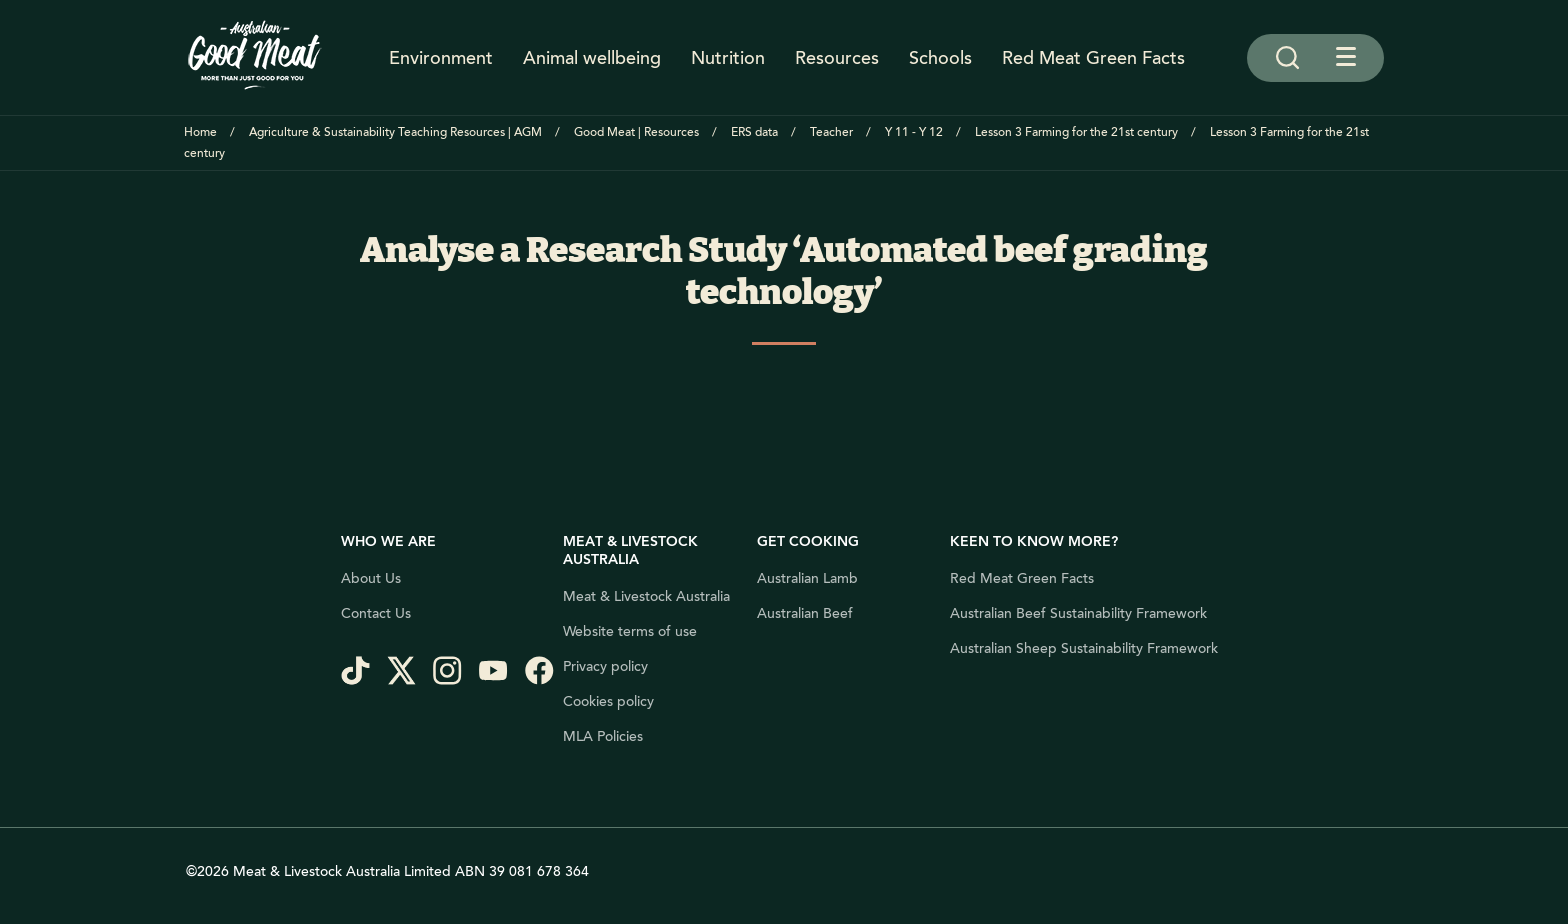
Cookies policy (608, 702)
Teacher (831, 132)
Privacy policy (605, 667)
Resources (837, 58)
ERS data (754, 132)
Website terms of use (630, 632)
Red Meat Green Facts (1093, 58)
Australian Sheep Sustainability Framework (1084, 649)
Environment (441, 58)
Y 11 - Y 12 (914, 132)
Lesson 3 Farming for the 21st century (1076, 132)
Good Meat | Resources (636, 132)
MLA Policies (603, 737)
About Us (371, 579)
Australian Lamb (807, 579)
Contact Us (376, 614)
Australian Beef (805, 614)
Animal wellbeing (592, 58)
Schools (940, 58)
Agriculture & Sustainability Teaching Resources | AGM (395, 132)
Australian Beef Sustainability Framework (1078, 614)
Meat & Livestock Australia (646, 597)
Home (200, 132)
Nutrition (728, 58)
